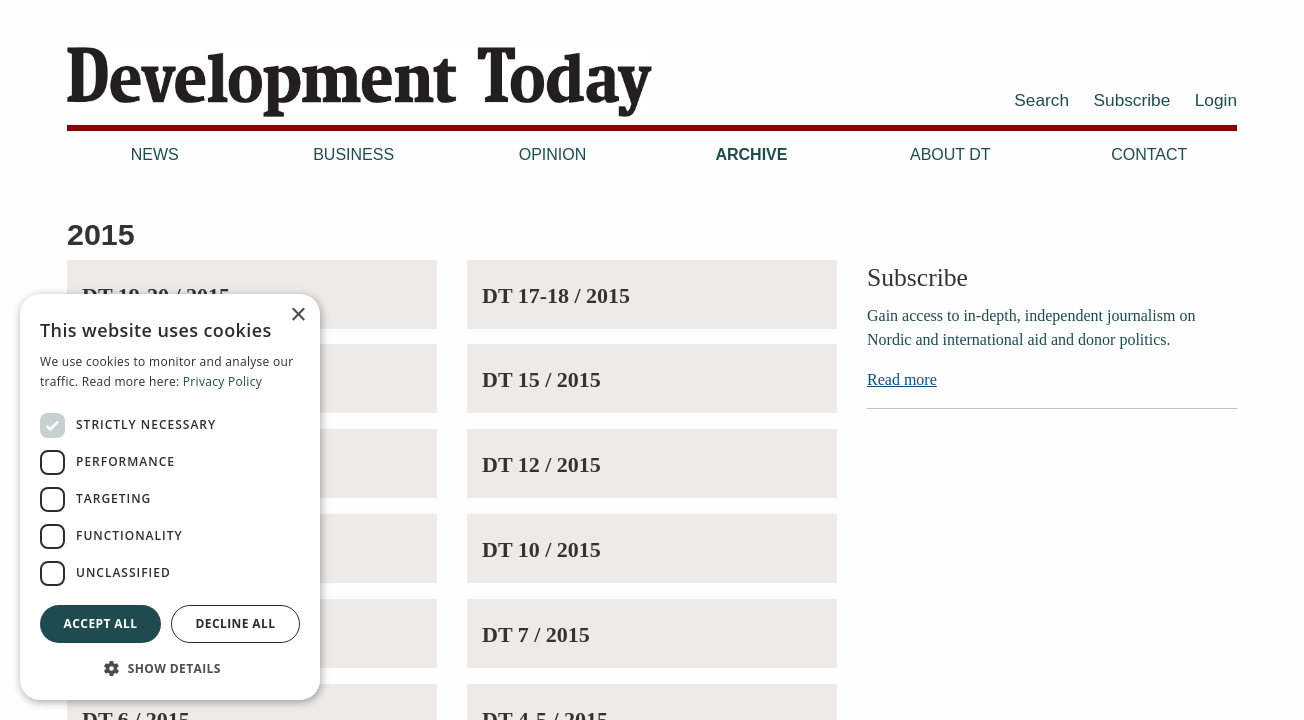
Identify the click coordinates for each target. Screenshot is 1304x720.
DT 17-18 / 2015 (556, 295)
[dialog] (170, 497)
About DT (950, 154)
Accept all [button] (101, 623)
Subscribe (1132, 100)
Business (353, 154)
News (155, 154)
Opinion (553, 154)
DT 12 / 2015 (541, 464)
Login (1216, 100)
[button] (170, 668)
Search (1041, 100)
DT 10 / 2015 (541, 549)
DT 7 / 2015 (536, 634)
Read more (902, 379)
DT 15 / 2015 (541, 379)
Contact (1149, 154)
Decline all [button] (236, 623)
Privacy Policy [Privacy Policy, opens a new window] (222, 381)
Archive (751, 154)
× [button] (297, 315)
